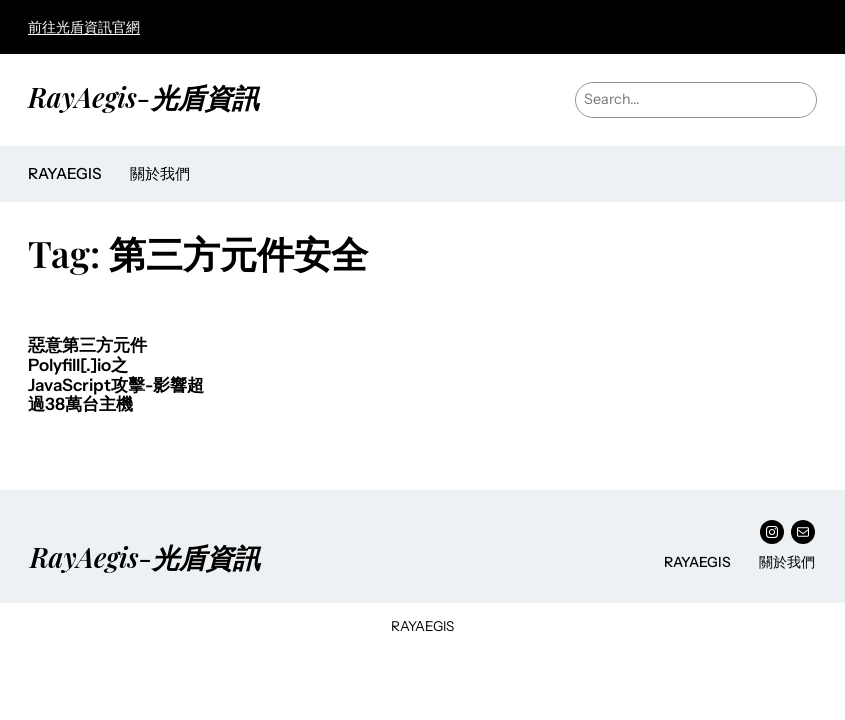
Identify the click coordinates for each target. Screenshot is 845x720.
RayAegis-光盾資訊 (143, 97)
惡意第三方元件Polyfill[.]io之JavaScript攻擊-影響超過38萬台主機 (116, 375)
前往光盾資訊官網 (84, 27)
